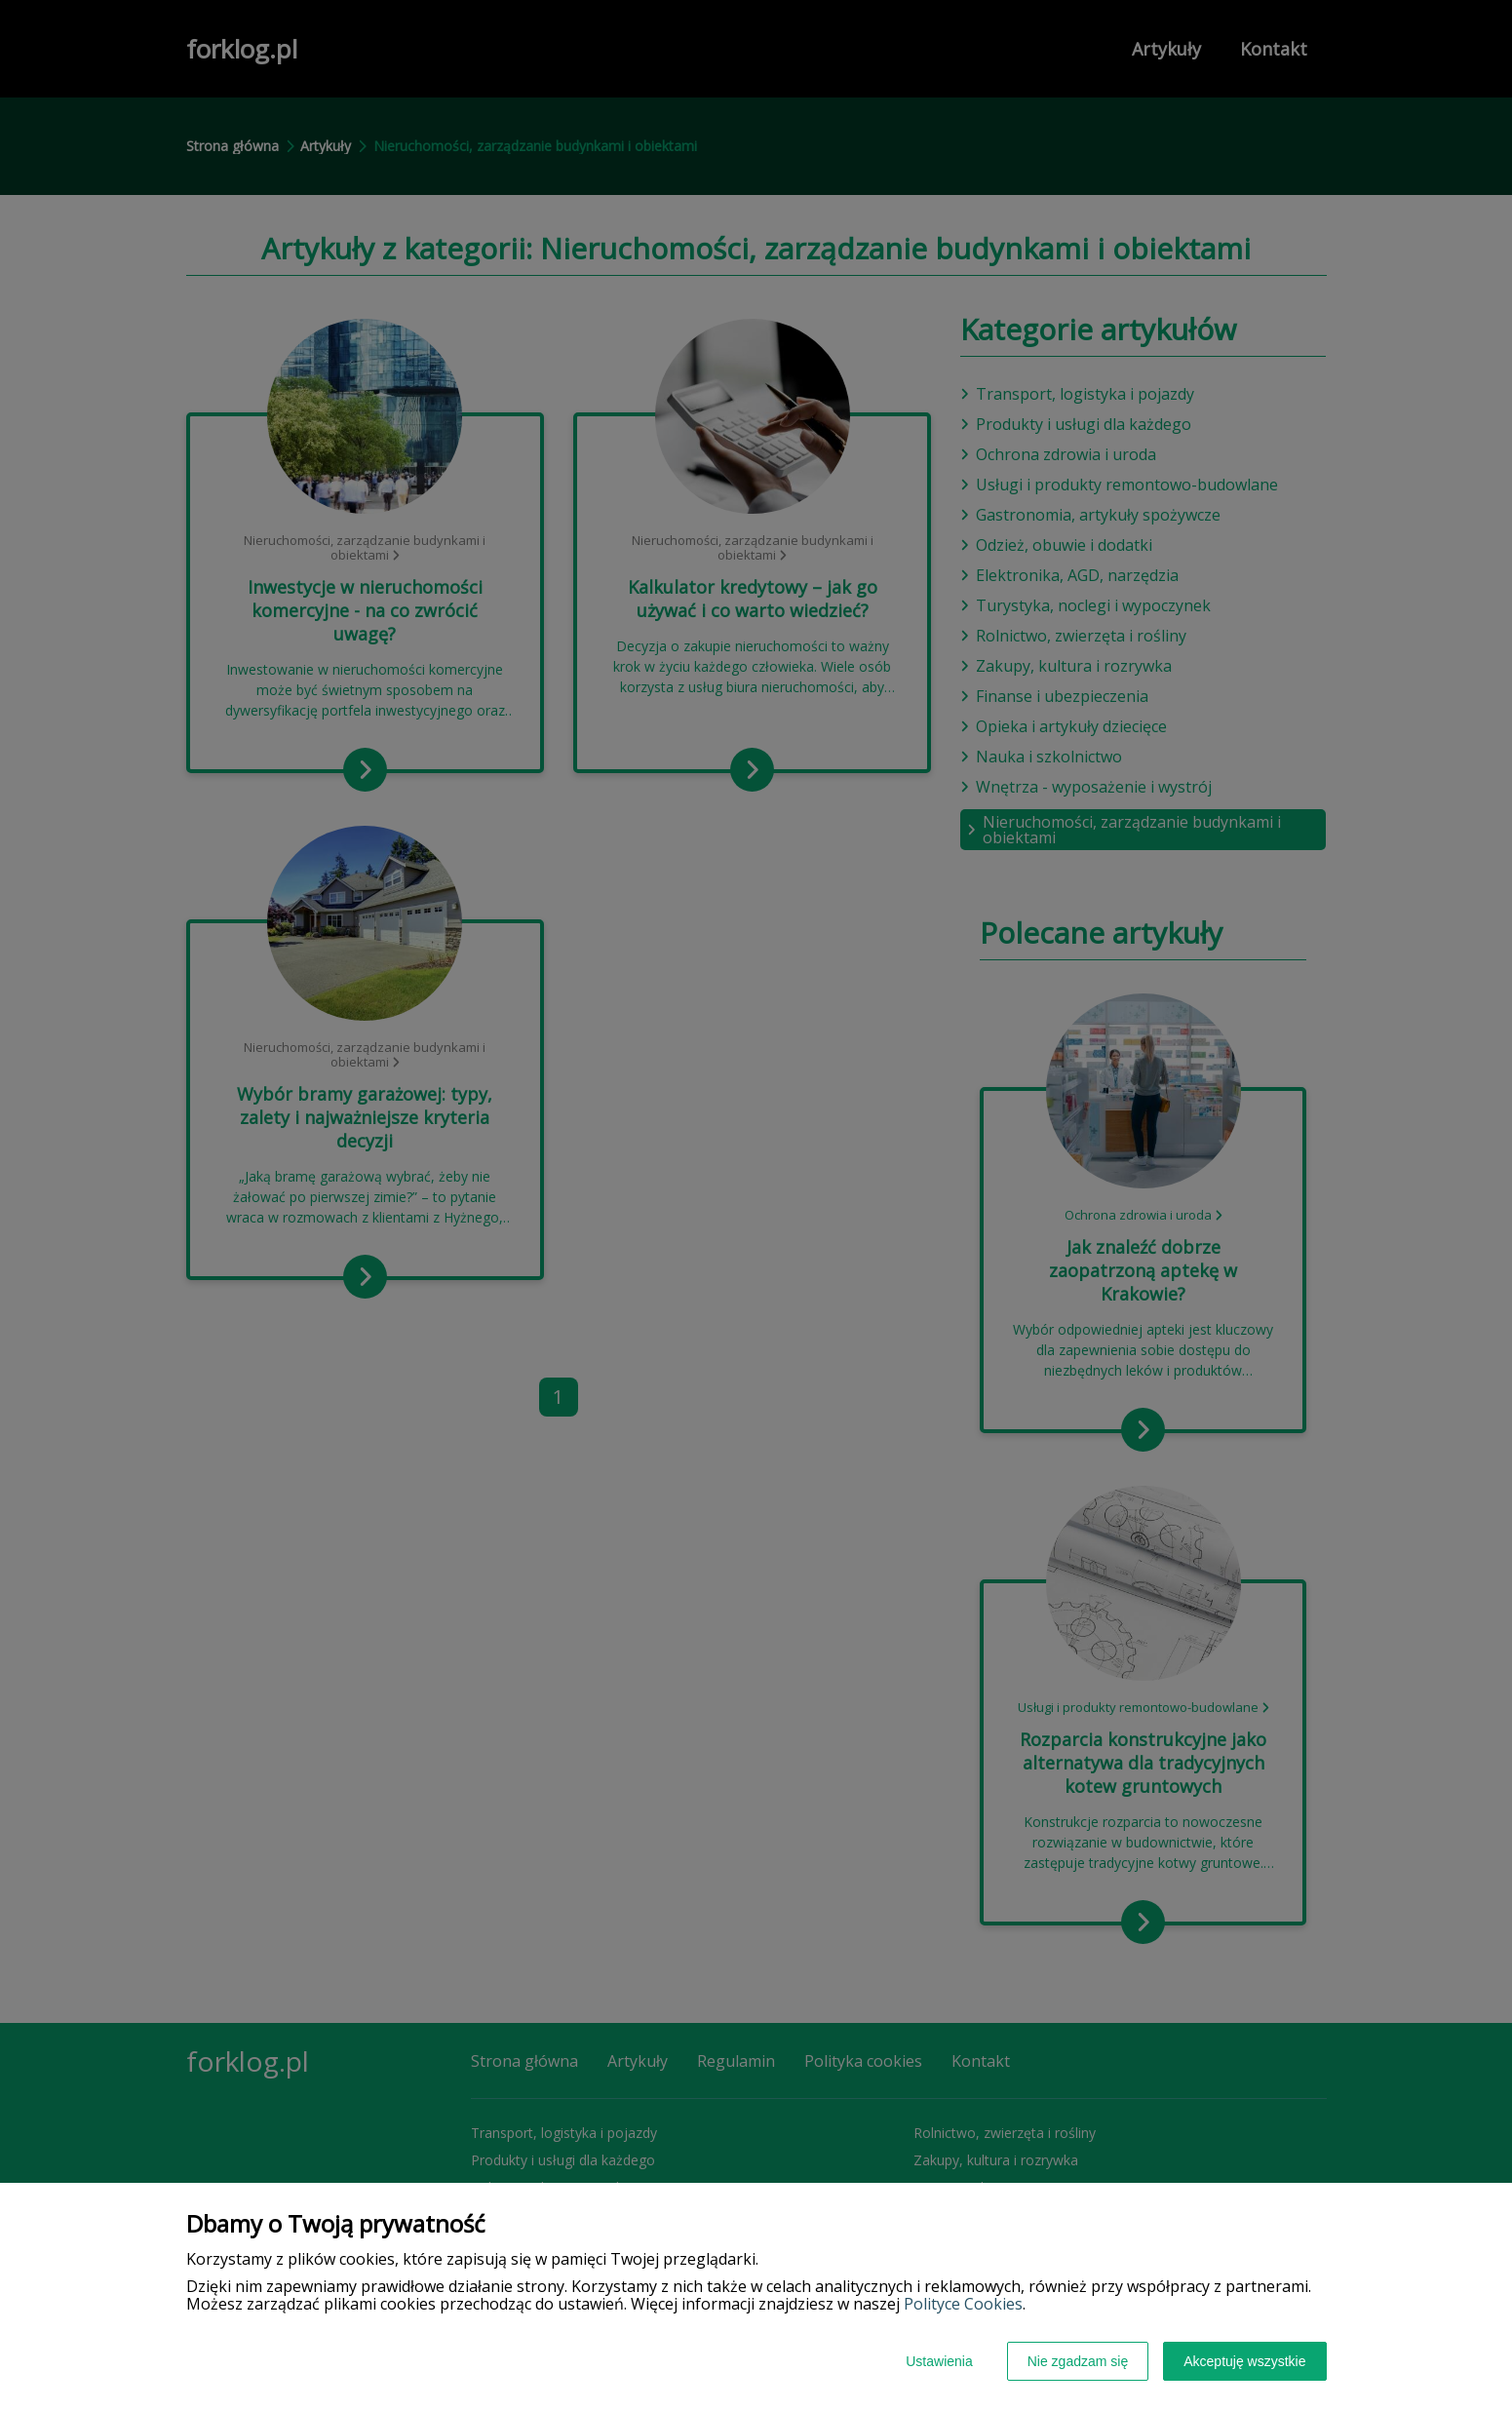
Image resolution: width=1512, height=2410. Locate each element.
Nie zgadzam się (1078, 2361)
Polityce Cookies (963, 2303)
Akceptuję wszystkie (1244, 2361)
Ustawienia (939, 2361)
